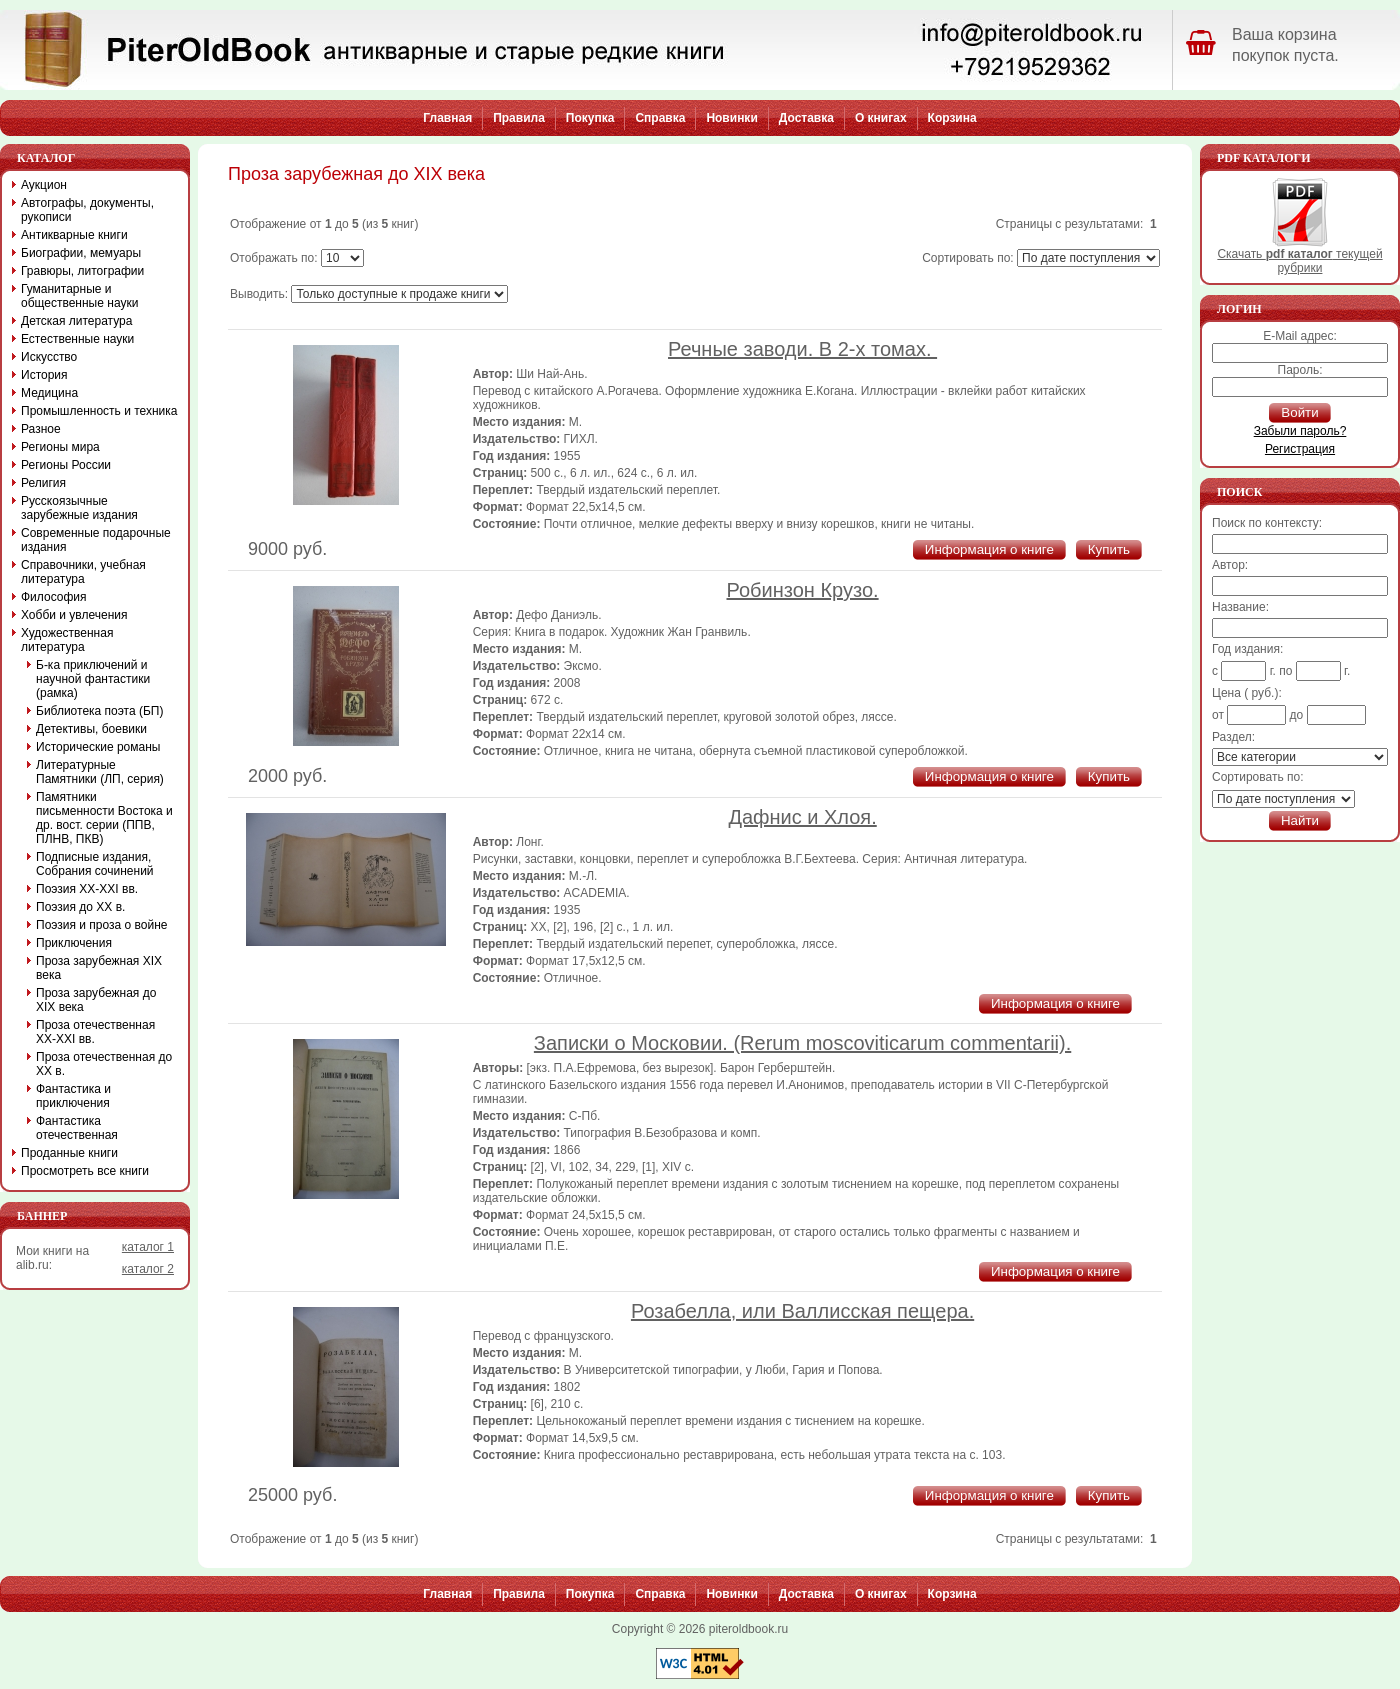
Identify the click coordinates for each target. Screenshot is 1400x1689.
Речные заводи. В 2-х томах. (802, 349)
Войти (1299, 412)
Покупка (590, 118)
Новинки (731, 118)
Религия (43, 483)
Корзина (952, 118)
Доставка (806, 118)
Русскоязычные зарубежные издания (79, 508)
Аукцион (44, 185)
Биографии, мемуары (81, 253)
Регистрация (1300, 449)
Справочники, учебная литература (83, 572)
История (44, 375)
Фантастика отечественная (77, 1128)
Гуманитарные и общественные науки (79, 296)
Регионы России (66, 465)
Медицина (49, 393)
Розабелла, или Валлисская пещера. (802, 1311)
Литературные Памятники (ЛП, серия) (100, 772)
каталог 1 (148, 1247)
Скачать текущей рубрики (1299, 255)
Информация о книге (989, 549)
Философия (54, 597)
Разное (41, 429)
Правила (519, 118)
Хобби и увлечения (74, 615)
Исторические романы (98, 747)
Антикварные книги (74, 235)
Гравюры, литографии (82, 271)
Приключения (74, 943)
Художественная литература (67, 640)
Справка (660, 118)
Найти (1300, 820)
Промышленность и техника (99, 411)
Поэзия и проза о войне (102, 925)
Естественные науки (77, 339)
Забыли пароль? (1300, 431)
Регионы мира (60, 447)
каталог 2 (148, 1269)
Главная (447, 118)
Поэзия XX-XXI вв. (87, 889)
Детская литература (76, 321)
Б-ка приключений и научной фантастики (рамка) (93, 679)
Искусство (49, 357)
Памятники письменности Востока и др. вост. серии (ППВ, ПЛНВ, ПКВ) (104, 818)
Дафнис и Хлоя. (802, 817)
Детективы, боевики (91, 729)
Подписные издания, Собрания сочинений (95, 864)
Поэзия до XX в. (80, 907)
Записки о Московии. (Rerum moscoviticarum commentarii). (802, 1043)
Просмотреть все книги (85, 1171)
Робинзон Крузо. (803, 590)
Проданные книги (69, 1153)
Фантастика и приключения (73, 1096)
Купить (1109, 549)
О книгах (881, 118)
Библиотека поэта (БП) (99, 711)
